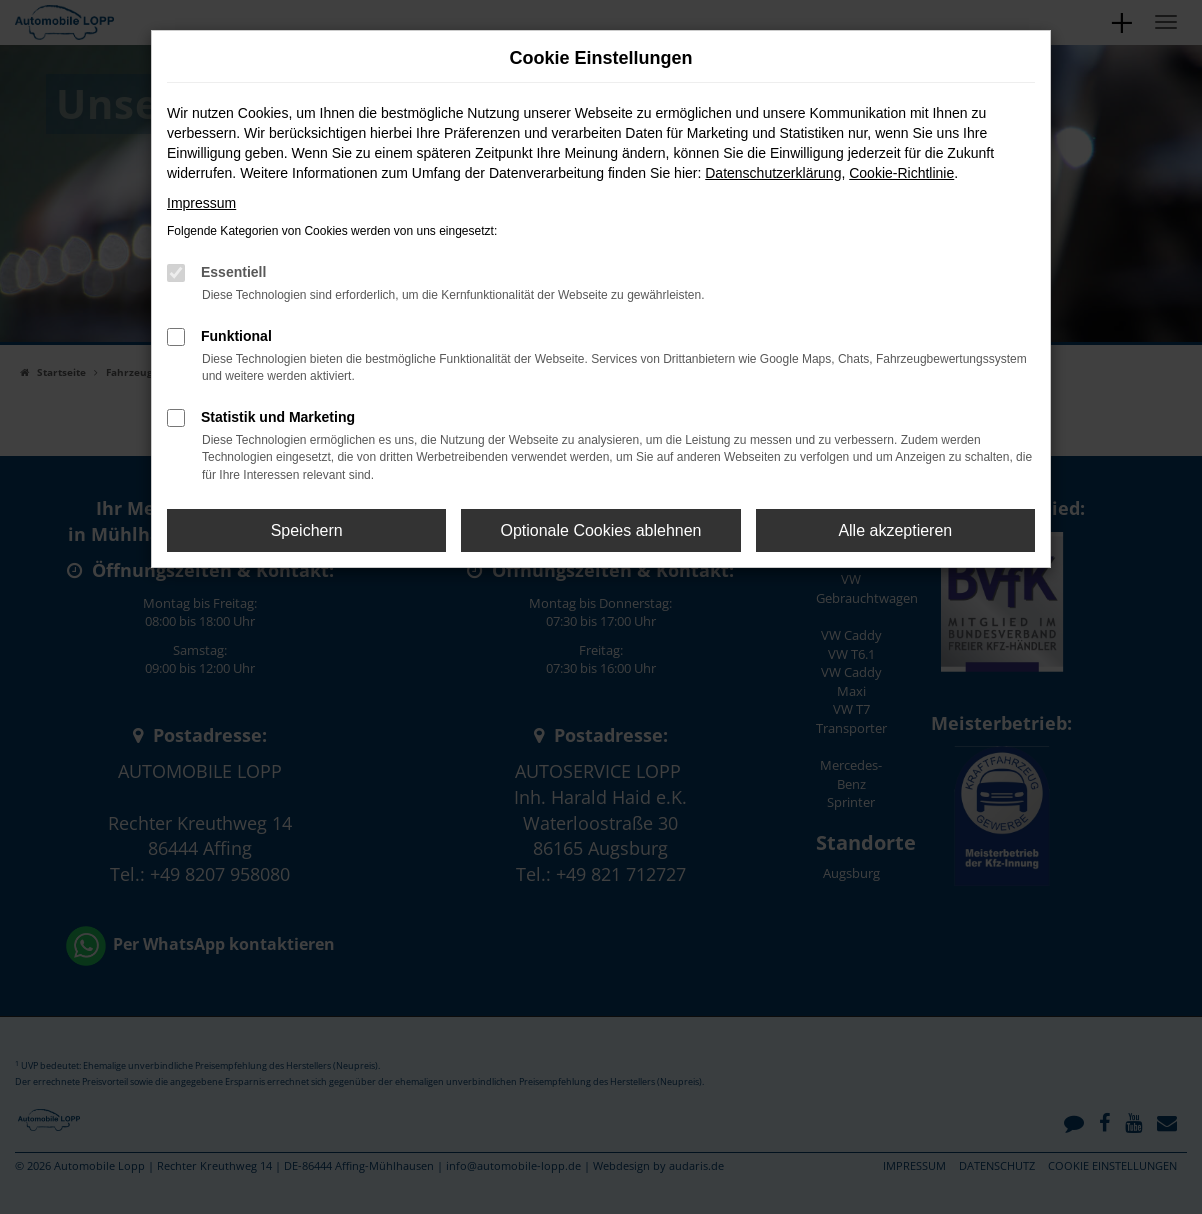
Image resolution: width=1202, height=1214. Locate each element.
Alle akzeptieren (895, 530)
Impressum (201, 203)
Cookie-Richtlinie (901, 173)
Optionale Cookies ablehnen (600, 530)
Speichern (307, 530)
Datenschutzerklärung (773, 173)
